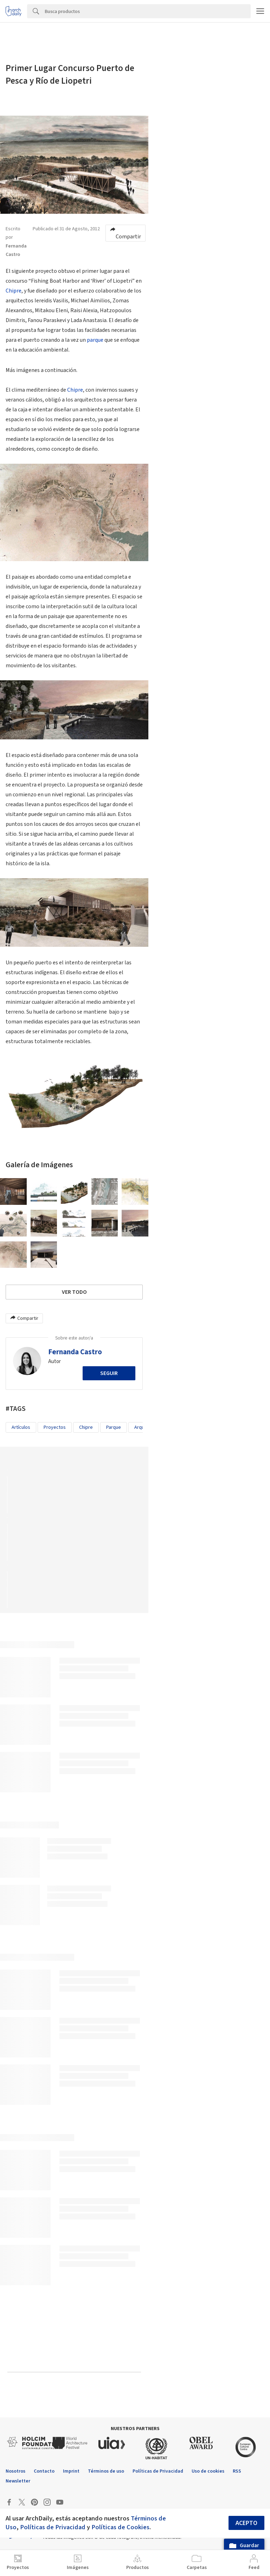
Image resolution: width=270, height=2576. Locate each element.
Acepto (246, 2523)
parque (95, 340)
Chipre (13, 291)
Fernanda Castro (75, 1352)
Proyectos (55, 1427)
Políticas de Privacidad (52, 2527)
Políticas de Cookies (120, 2527)
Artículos (21, 1427)
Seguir (109, 1373)
